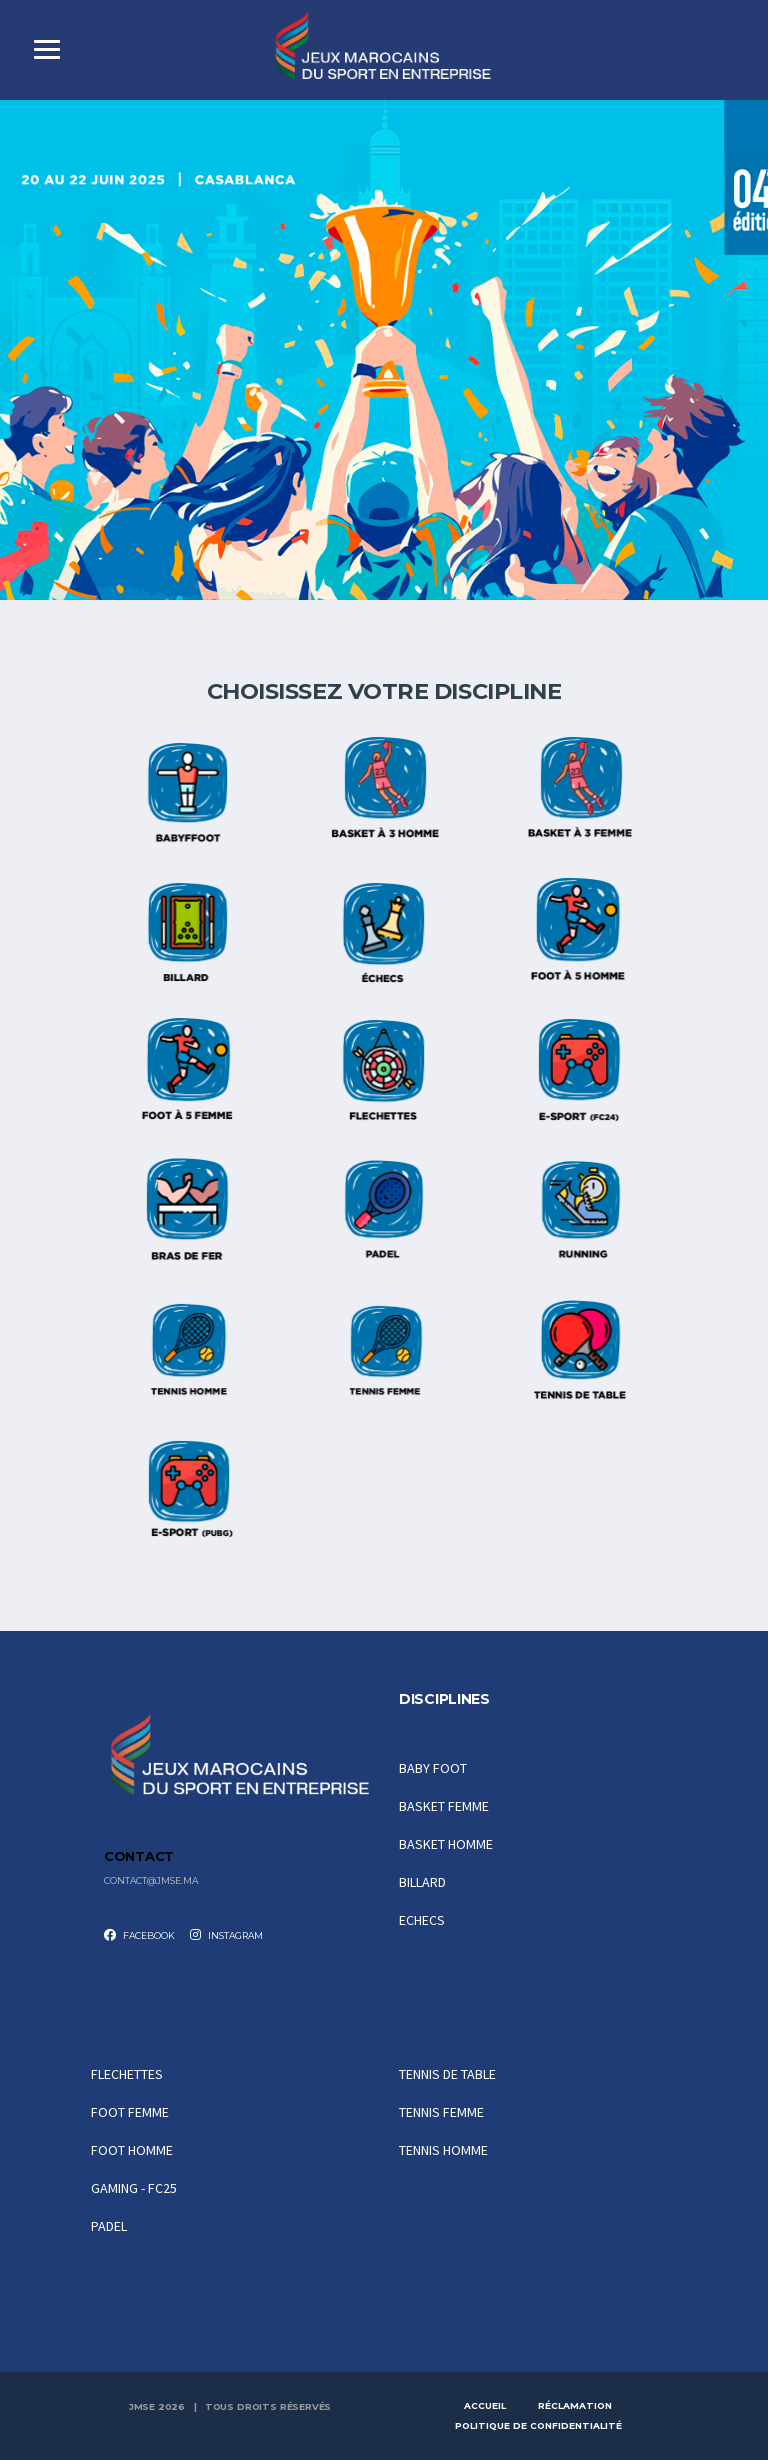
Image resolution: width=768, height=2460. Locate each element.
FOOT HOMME (132, 2150)
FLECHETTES (127, 2074)
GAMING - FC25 (134, 2188)
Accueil (485, 2405)
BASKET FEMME (444, 1806)
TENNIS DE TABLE (447, 2074)
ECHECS (422, 1920)
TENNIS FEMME (441, 2112)
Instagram (226, 1935)
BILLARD (422, 1882)
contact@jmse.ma (151, 1881)
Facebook (139, 1935)
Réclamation (575, 2405)
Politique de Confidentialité (538, 2425)
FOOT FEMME (130, 2112)
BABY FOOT (433, 1768)
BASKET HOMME (446, 1844)
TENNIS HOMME (443, 2150)
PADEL (109, 2226)
